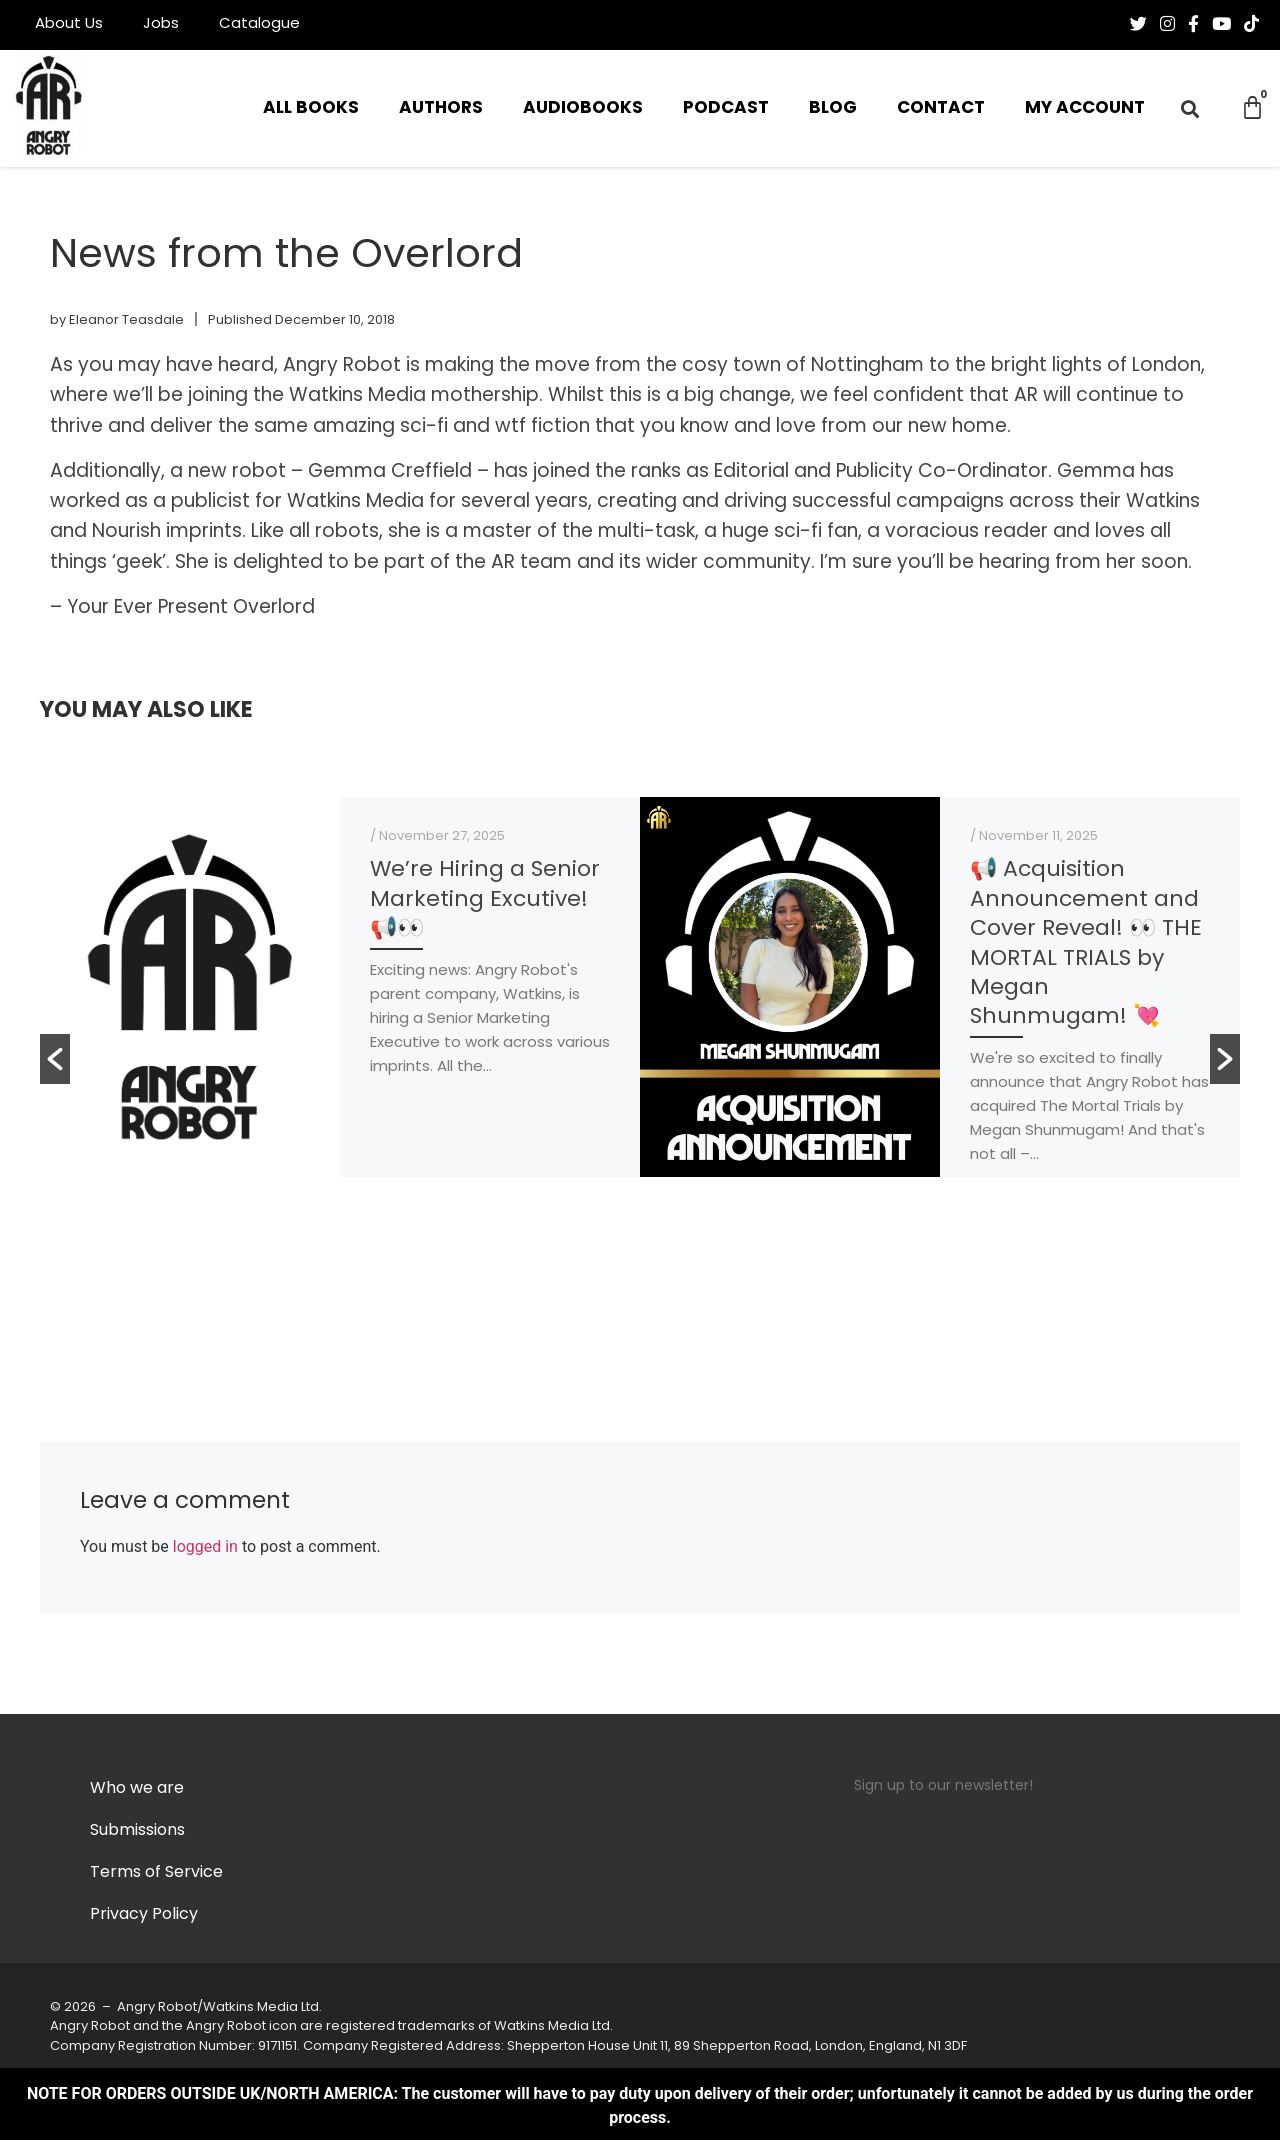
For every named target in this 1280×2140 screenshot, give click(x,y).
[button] (1190, 108)
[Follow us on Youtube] (1221, 24)
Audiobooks (583, 108)
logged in (205, 1546)
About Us (69, 24)
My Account (1085, 108)
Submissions (137, 1831)
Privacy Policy (144, 1915)
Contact (941, 108)
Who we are (137, 1789)
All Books (311, 108)
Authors (441, 108)
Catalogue (259, 24)
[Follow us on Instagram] (1167, 24)
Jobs (161, 24)
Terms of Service (156, 1873)
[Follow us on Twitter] (1138, 24)
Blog (833, 108)
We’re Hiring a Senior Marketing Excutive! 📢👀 (485, 900)
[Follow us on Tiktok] (1251, 24)
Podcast (726, 108)
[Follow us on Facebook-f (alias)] (1193, 24)
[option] (340, 987)
